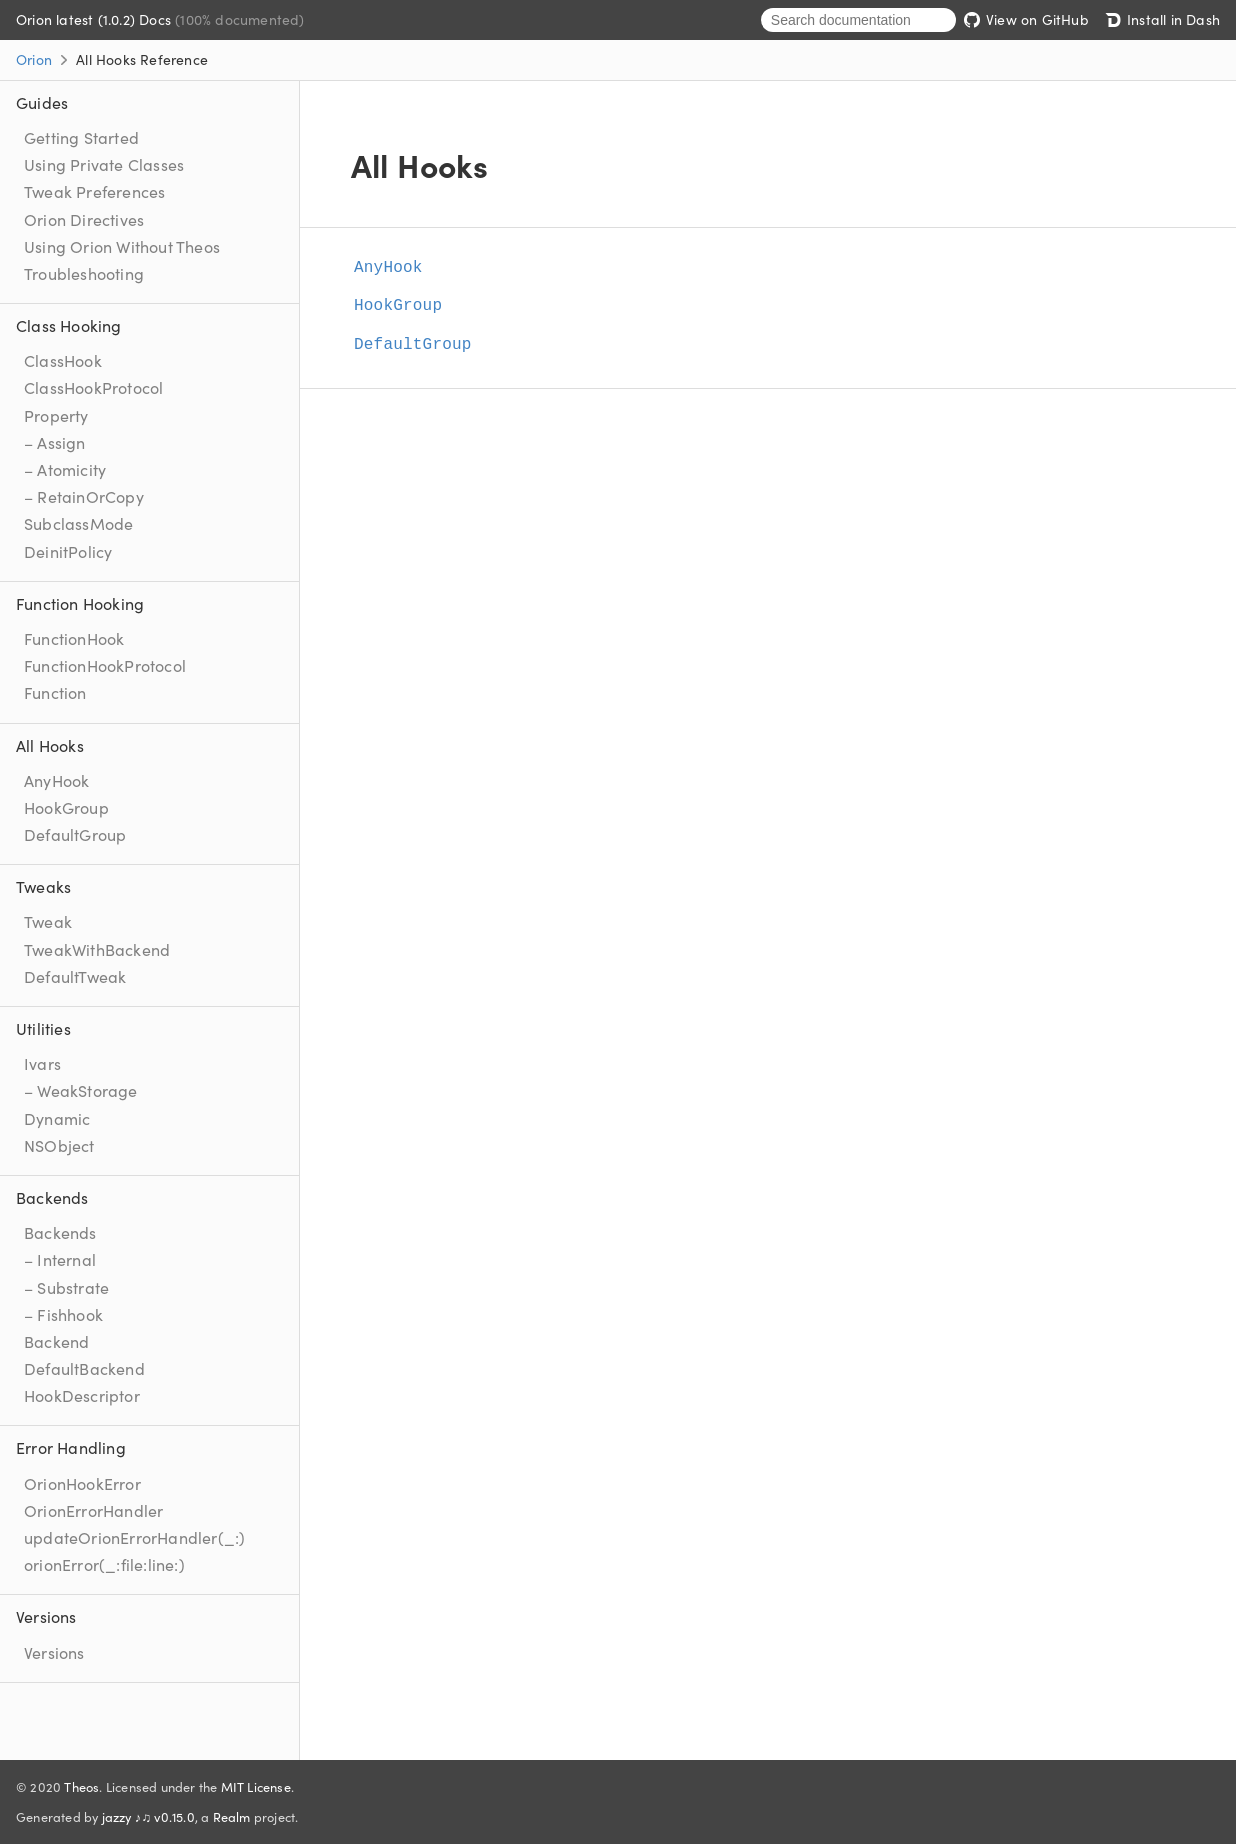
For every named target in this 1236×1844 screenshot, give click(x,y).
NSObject (59, 1145)
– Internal (60, 1259)
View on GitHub (1026, 19)
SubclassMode (78, 523)
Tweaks (43, 886)
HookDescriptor (82, 1395)
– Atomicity (65, 469)
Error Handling (71, 1447)
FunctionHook (74, 638)
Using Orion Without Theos (122, 246)
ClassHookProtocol (93, 387)
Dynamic (57, 1118)
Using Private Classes (104, 164)
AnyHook (56, 780)
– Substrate (66, 1287)
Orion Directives (84, 219)
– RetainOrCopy (84, 496)
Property (56, 415)
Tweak (48, 921)
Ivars (42, 1063)
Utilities (43, 1028)
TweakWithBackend (97, 949)
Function (55, 692)
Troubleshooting (84, 273)
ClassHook (63, 360)
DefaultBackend (84, 1368)
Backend (56, 1341)
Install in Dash (1162, 19)
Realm (232, 1816)
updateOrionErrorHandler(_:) (134, 1537)
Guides (42, 102)
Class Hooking (69, 325)
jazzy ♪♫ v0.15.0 (148, 1816)
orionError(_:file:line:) (104, 1564)
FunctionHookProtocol (105, 665)
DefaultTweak (75, 976)
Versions (46, 1616)
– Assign (55, 442)
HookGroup (66, 807)
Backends (52, 1197)
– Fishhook (63, 1314)
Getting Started (81, 137)
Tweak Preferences (94, 191)
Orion (34, 59)
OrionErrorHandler (93, 1510)
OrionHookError (82, 1483)
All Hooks (50, 745)
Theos (81, 1786)
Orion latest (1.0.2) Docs (95, 19)
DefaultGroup (75, 834)
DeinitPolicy (68, 551)
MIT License (256, 1786)
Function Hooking (80, 603)
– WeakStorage (81, 1090)
